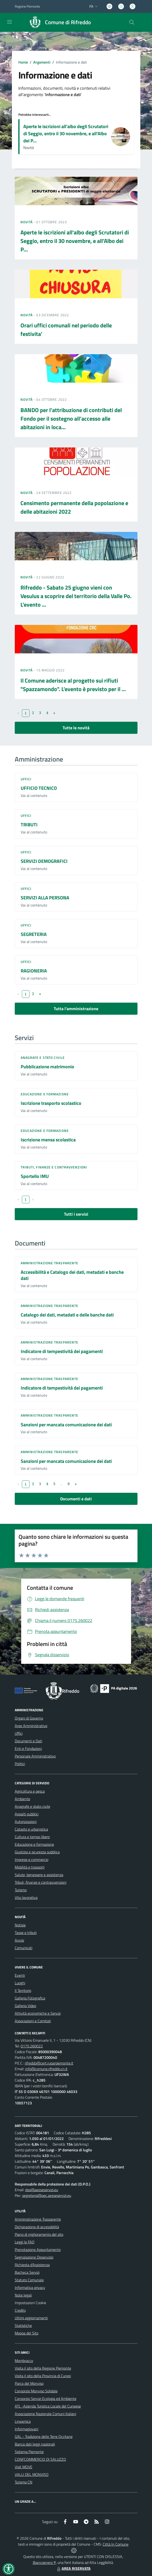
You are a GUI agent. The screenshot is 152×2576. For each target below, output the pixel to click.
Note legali (23, 2295)
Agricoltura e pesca (30, 1791)
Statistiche (23, 2325)
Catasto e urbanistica (31, 1829)
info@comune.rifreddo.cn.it (46, 2069)
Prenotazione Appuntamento (38, 2249)
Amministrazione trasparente (49, 1262)
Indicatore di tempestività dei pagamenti (62, 1351)
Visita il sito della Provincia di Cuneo (43, 2376)
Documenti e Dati (28, 1741)
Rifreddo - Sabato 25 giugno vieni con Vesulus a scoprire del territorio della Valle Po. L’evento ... (76, 596)
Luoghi (20, 1983)
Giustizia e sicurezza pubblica (37, 1852)
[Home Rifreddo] (58, 22)
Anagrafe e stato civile (43, 1057)
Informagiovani (26, 2429)
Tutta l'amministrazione (76, 1008)
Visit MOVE (23, 2467)
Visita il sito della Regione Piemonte (43, 2368)
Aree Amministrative (31, 1726)
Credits (20, 2310)
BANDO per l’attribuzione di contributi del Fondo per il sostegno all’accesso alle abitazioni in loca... (71, 418)
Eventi (20, 1975)
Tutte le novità (76, 728)
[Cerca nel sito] (131, 22)
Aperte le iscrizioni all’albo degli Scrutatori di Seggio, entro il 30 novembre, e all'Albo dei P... (65, 133)
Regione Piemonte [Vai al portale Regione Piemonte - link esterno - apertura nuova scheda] (27, 6)
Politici (20, 1764)
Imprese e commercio (31, 1859)
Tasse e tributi (26, 1932)
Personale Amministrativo (35, 1756)
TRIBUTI (29, 824)
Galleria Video (25, 2006)
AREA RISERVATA (73, 2568)
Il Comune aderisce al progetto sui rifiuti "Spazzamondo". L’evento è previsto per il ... (73, 684)
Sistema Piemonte (29, 2452)
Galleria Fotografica (30, 1998)
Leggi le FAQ (24, 2242)
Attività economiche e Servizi (38, 2013)
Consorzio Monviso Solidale (36, 2391)
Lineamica (23, 2421)
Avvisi (19, 1940)
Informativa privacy (30, 2287)
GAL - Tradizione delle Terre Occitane (44, 2436)
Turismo (21, 1890)
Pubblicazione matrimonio (47, 1066)
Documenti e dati (76, 1499)
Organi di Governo (29, 1718)
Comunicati (23, 1948)
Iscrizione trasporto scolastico (51, 1103)
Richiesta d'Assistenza (32, 2265)
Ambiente (22, 1799)
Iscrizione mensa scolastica (48, 1139)
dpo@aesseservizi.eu (41, 2190)
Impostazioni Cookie (30, 2303)
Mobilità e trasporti (29, 1867)
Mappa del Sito (26, 2333)
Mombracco (24, 2360)
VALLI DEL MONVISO (32, 2474)
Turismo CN (23, 2482)
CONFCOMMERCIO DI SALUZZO (40, 2459)
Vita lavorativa (26, 1897)
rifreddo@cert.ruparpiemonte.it (49, 2063)
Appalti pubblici (27, 1814)
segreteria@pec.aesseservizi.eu (46, 2195)
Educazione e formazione (45, 1094)
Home (23, 62)
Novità (27, 221)
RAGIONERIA (34, 970)
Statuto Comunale (29, 2280)
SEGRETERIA (34, 934)
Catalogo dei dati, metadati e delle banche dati (67, 1314)
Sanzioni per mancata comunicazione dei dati (66, 1424)
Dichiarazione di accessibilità (37, 2227)
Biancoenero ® (44, 2562)
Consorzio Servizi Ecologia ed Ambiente (45, 2398)
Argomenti (41, 62)
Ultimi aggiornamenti (31, 2318)
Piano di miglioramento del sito (39, 2234)
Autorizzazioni (26, 1821)
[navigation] (9, 22)
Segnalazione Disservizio (34, 2257)
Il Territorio (23, 1990)
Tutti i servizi (76, 1214)
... (61, 1483)
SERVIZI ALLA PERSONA (45, 897)
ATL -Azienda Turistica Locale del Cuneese (48, 2406)
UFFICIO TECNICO (39, 788)
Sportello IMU (35, 1176)
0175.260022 (32, 2046)
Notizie (20, 1925)
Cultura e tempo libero (32, 1837)
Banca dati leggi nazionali (35, 2444)
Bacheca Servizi (27, 2272)
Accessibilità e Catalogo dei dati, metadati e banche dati (72, 1275)
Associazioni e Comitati (33, 2021)
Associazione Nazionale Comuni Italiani (45, 2414)
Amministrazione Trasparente (38, 2219)
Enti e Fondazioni (28, 1748)
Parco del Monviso (29, 2383)
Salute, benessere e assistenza (39, 1875)
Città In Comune (115, 2544)
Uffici (26, 779)
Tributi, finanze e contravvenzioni (54, 1167)
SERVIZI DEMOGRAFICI (44, 861)
